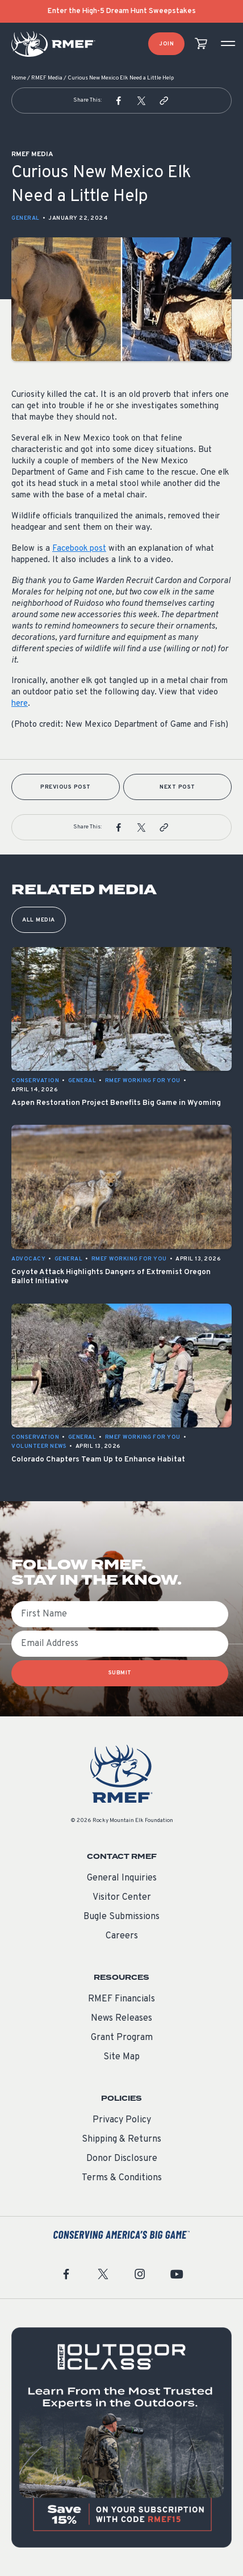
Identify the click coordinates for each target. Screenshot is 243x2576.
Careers (122, 1936)
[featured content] (121, 2437)
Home (18, 78)
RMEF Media (46, 78)
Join (166, 44)
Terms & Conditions (122, 2178)
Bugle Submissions (121, 1916)
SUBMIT (120, 1673)
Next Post (177, 787)
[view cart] (201, 44)
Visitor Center (122, 1897)
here (19, 703)
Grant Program (122, 2037)
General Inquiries (122, 1878)
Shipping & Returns (121, 2139)
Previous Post (65, 787)
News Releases (121, 2018)
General (25, 218)
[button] (118, 100)
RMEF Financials (121, 1999)
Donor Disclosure (121, 2158)
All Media (38, 920)
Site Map (121, 2057)
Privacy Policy (122, 2120)
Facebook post (79, 548)
